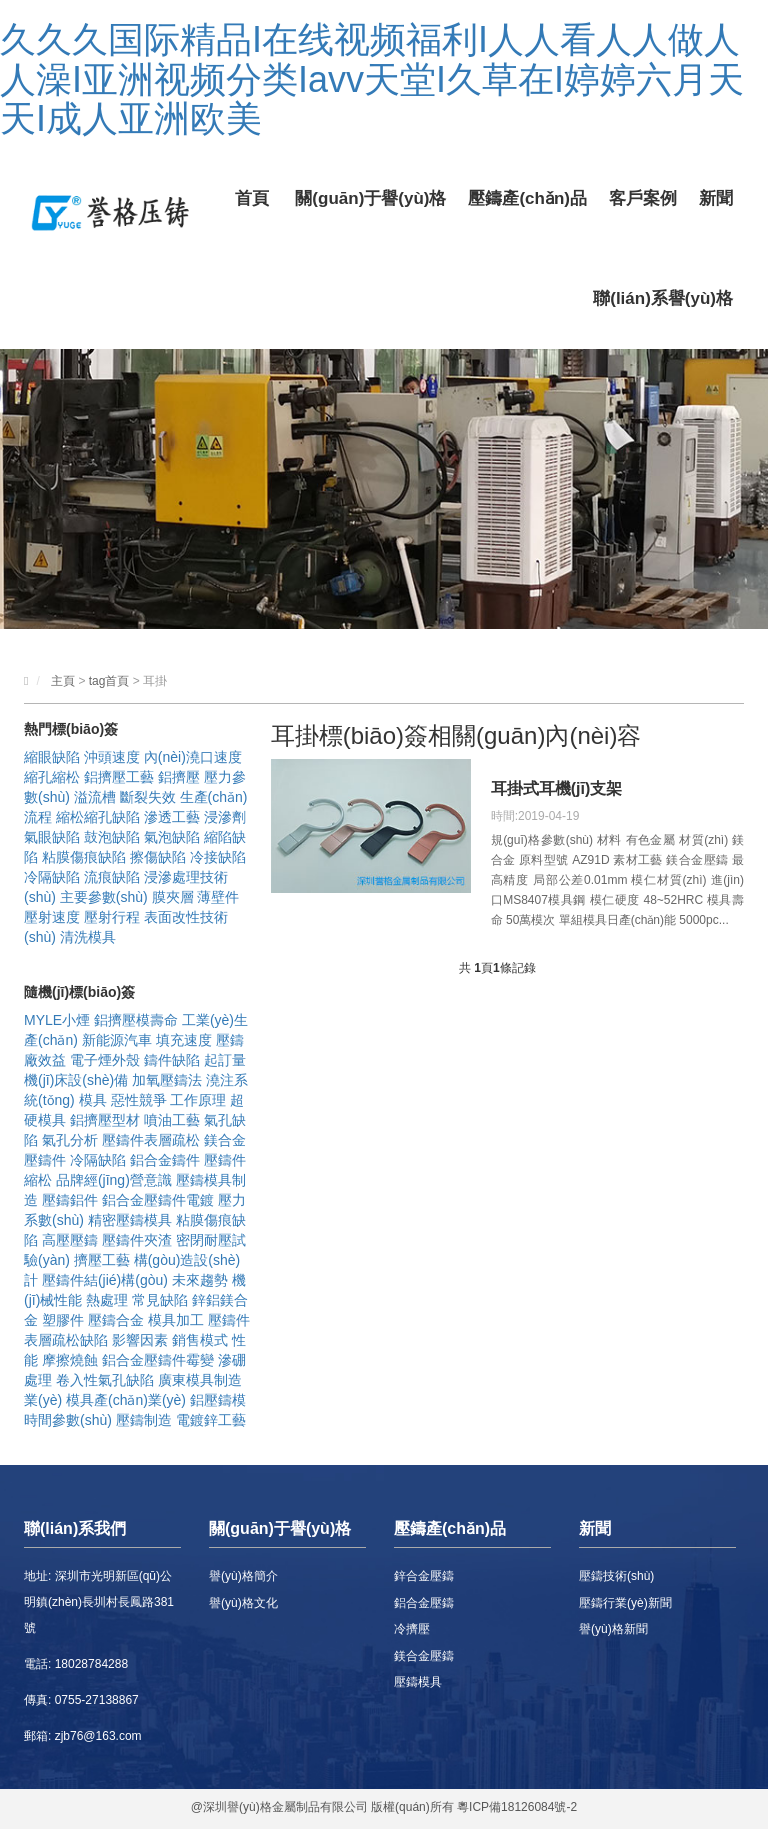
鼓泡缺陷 (112, 837)
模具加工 (176, 1320)
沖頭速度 (112, 757)
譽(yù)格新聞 (613, 1629)
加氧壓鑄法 (167, 1080)
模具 (93, 1100)
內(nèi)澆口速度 (193, 757)
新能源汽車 (117, 1040)
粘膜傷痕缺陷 (84, 857)
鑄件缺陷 (172, 1060)
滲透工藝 (172, 817)
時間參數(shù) (68, 1420)
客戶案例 (643, 198)
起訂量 (225, 1060)
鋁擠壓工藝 (119, 777)
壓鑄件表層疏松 (151, 1140)
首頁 (252, 198)
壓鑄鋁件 (70, 1200)
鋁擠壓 (179, 777)
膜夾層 (173, 897)
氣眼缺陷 (52, 837)
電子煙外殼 (105, 1060)
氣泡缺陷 (172, 837)
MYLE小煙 (57, 1020)
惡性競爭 (139, 1100)
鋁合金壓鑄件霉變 (158, 1360)
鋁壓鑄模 (218, 1400)
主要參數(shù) (104, 897)
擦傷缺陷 (158, 857)
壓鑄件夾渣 (137, 1240)
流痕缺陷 (112, 877)
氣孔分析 (70, 1140)
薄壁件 (218, 897)
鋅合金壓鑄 (424, 1576)
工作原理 (198, 1100)
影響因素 (140, 1340)
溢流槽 (95, 797)
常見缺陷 (160, 1300)
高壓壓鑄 (70, 1240)
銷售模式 (200, 1340)
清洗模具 (88, 937)
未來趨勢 (200, 1280)
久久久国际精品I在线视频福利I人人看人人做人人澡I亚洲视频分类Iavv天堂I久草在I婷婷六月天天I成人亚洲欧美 (372, 79)
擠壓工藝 (102, 1260)
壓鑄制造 (144, 1420)
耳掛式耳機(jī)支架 (557, 788)
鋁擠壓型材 (105, 1120)
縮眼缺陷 (52, 757)
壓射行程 (112, 917)
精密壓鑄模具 (130, 1220)
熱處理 (107, 1300)
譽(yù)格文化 (243, 1603)
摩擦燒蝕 (70, 1360)
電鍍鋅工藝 (211, 1420)
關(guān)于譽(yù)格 (370, 198)
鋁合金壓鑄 (424, 1603)
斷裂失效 (148, 797)
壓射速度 (52, 917)
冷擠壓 (412, 1629)
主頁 (63, 681)
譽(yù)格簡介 (243, 1576)
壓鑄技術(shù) (616, 1576)
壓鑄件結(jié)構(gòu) (105, 1280)
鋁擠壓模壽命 (136, 1020)
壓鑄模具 (418, 1682)
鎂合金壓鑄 (424, 1656)
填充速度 (184, 1040)
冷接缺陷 (218, 857)
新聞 (716, 198)
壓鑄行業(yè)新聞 (625, 1603)
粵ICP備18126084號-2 (517, 1807)
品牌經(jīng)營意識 (114, 1180)
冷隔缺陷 (52, 877)
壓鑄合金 (116, 1320)
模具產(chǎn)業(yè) (126, 1400)
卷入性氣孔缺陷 (105, 1380)
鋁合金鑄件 (165, 1160)
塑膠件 (63, 1320)
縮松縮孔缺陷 (98, 817)
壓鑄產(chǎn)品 (527, 198)
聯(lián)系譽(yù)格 (663, 298)
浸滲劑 (225, 817)
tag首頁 (109, 681)
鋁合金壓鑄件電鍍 (158, 1200)
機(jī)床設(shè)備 (76, 1080)
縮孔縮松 (52, 777)
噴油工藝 (172, 1120)
